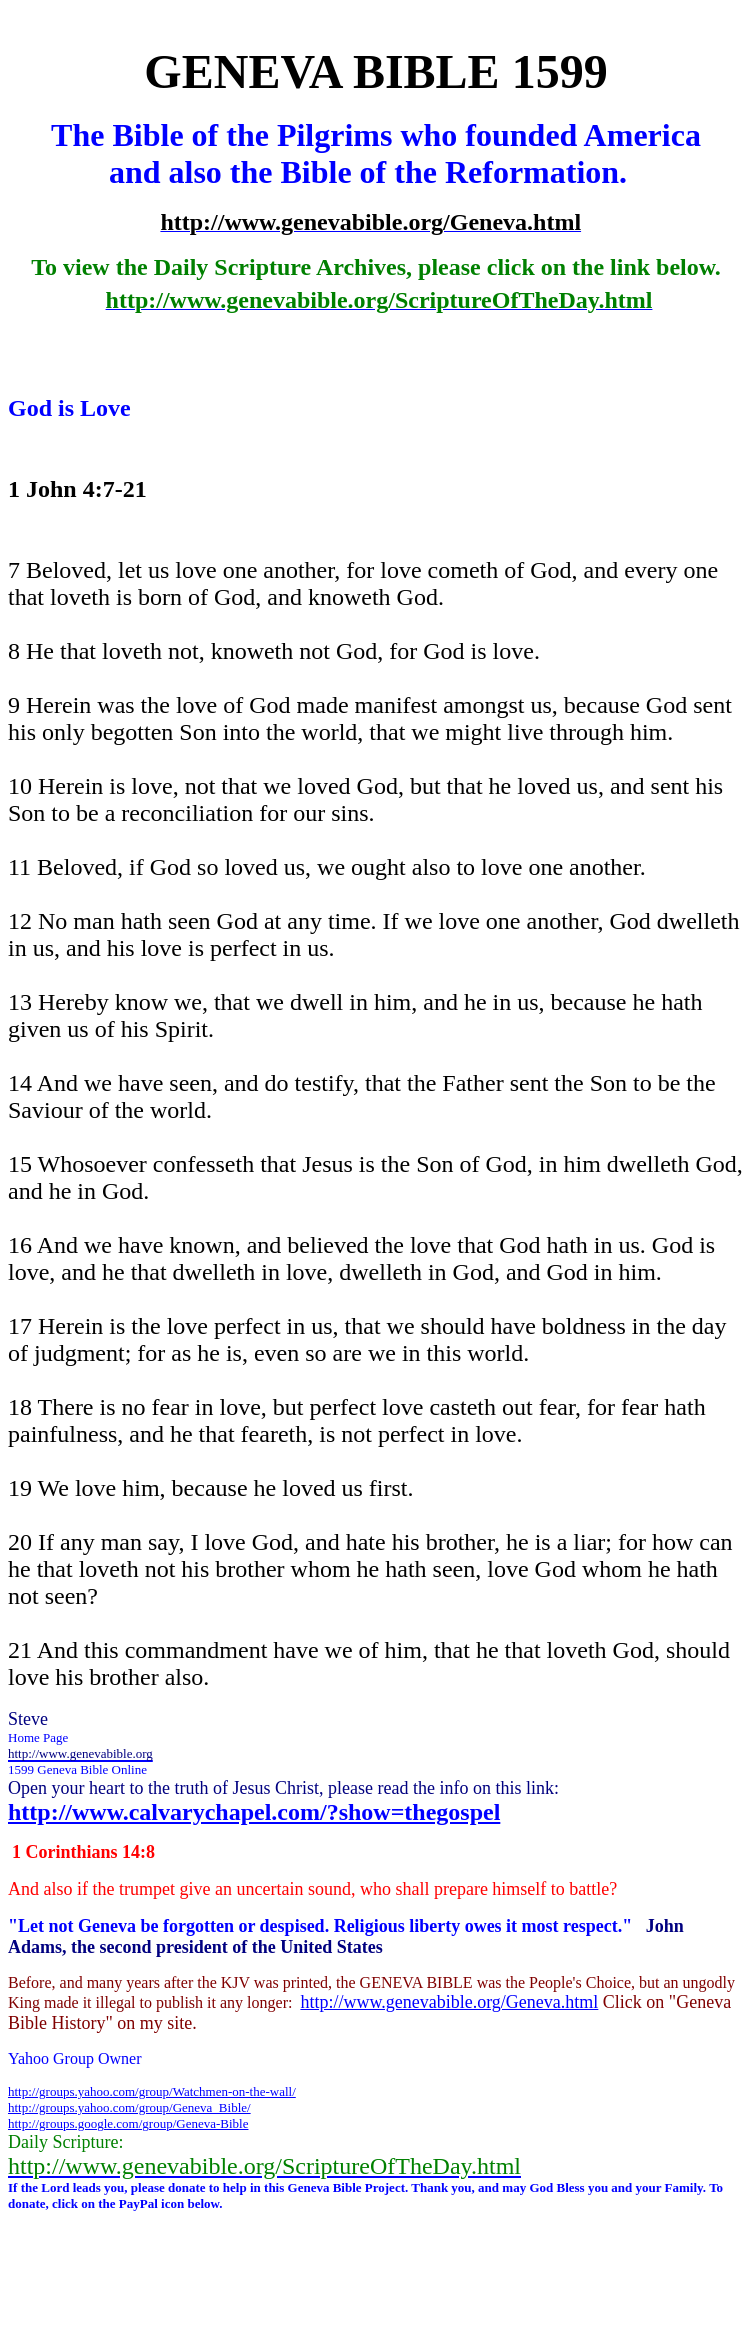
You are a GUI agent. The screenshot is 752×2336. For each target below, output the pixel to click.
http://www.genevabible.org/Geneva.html (449, 2002)
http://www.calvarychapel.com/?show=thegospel (254, 1812)
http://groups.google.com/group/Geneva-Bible (128, 2123)
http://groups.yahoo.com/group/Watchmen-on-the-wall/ (152, 2091)
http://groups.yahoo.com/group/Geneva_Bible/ (129, 2107)
